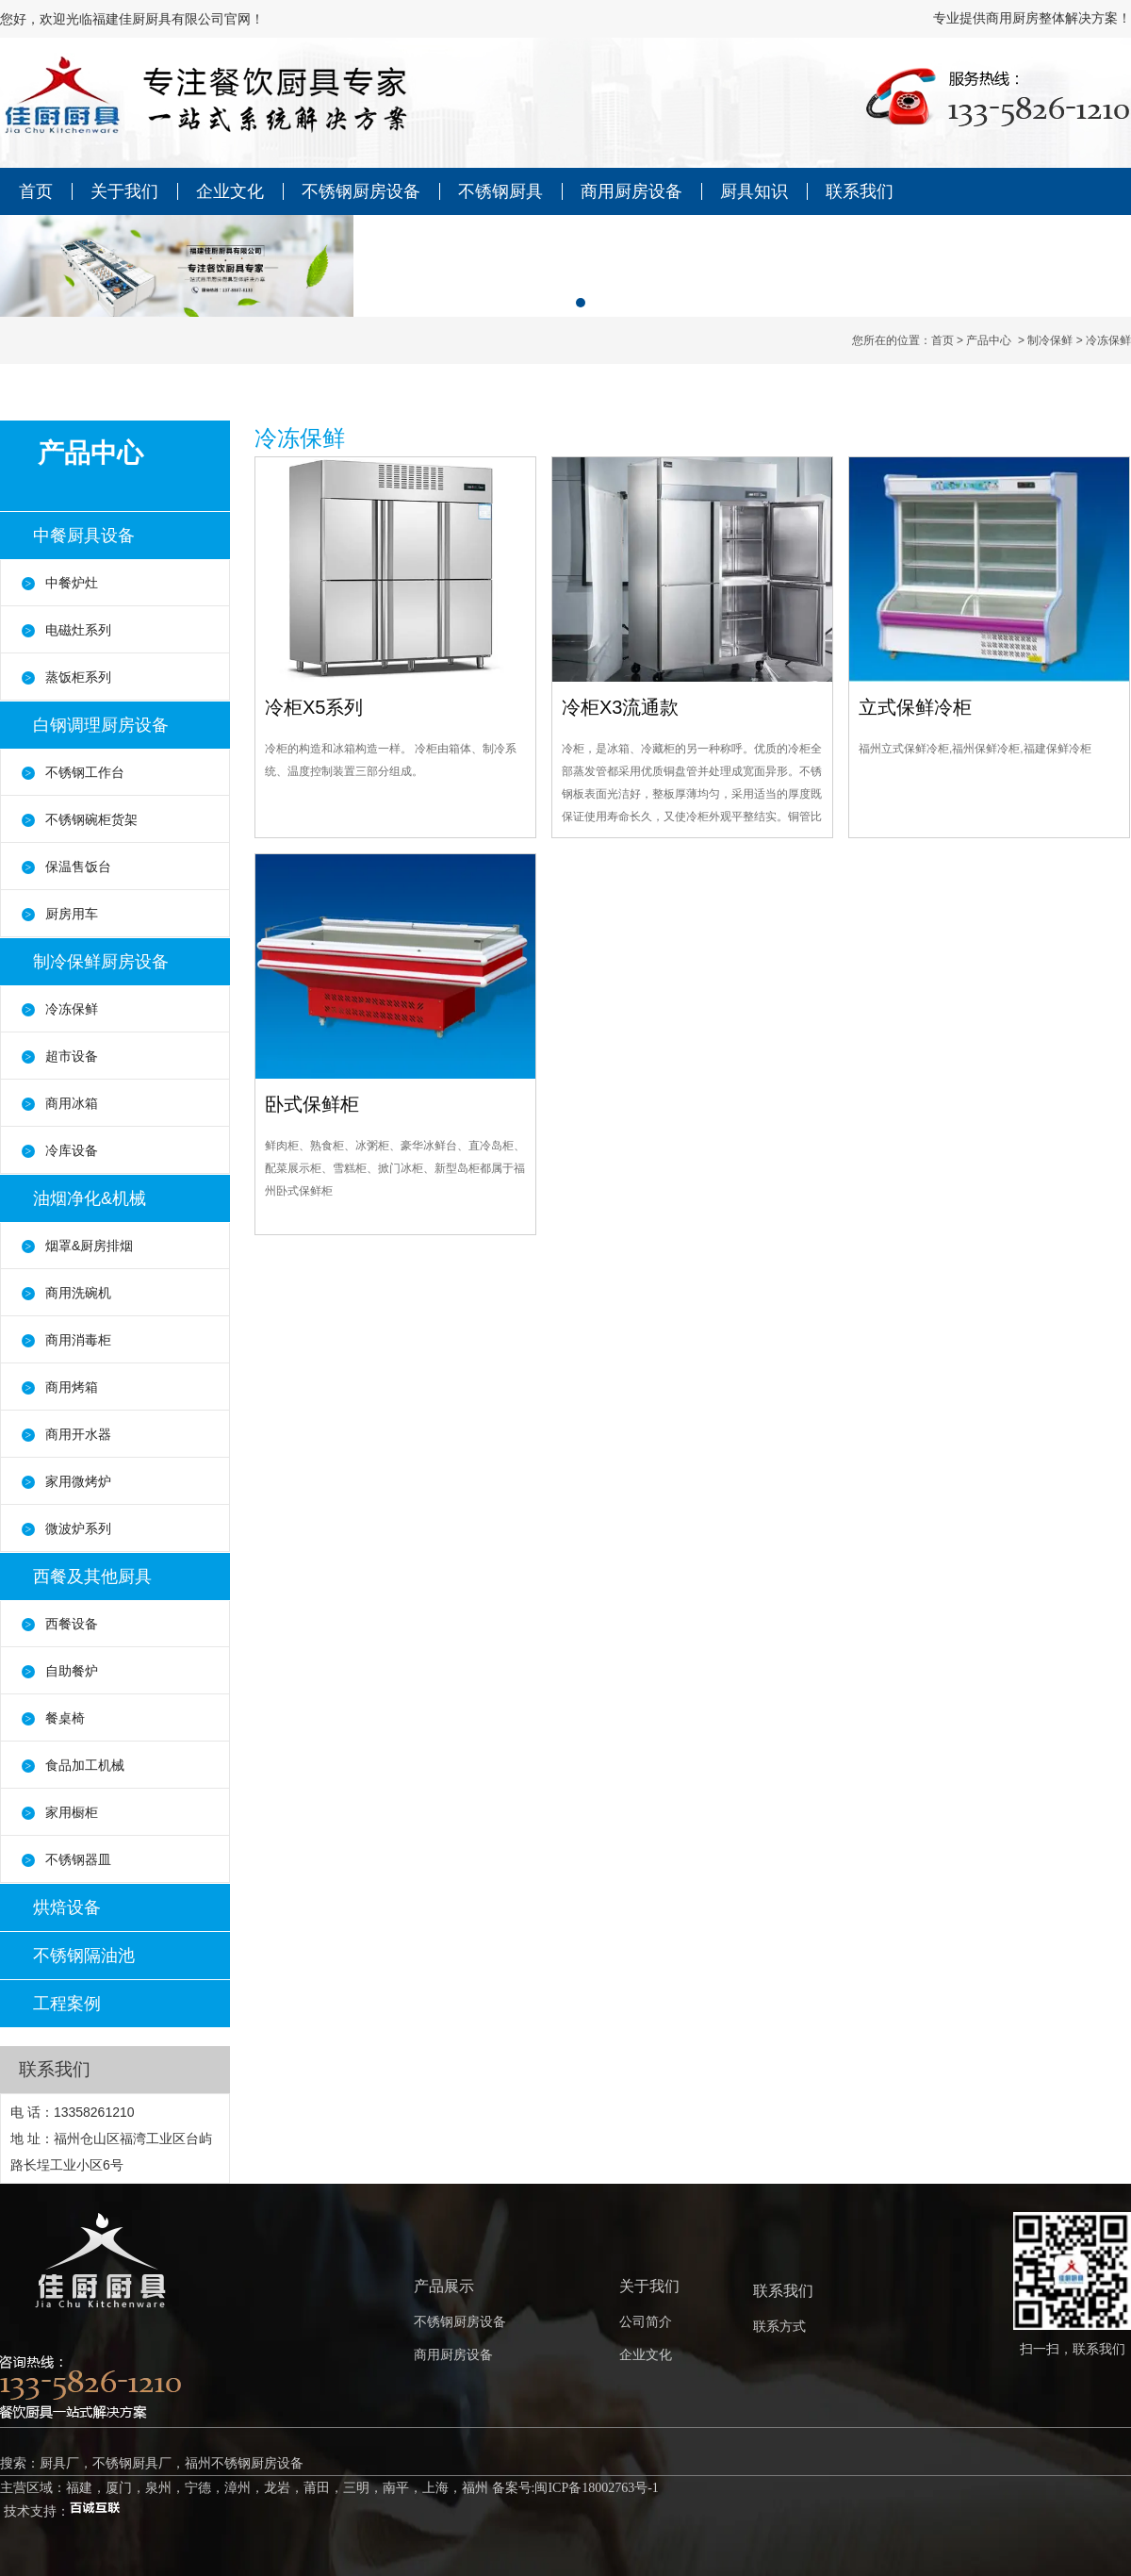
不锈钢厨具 (500, 191)
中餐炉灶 (71, 582)
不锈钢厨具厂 (132, 2463)
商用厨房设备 (631, 191)
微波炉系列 (78, 1528)
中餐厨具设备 (84, 535)
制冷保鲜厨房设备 (101, 961)
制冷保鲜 (1050, 340)
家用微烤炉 (78, 1481)
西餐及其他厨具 (92, 1576)
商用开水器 (78, 1434)
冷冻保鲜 (71, 1008)
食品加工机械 (84, 1765)
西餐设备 (71, 1623)
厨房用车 (71, 913)
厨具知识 (754, 191)
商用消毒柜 (78, 1339)
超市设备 (71, 1056)
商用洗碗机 (78, 1292)
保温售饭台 (78, 866)
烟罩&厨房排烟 (89, 1245)
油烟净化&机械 (89, 1198)
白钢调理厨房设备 (101, 725)
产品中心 (988, 340)
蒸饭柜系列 (78, 677)
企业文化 (230, 191)
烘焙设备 (67, 1907)
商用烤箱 (71, 1387)
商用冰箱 (71, 1103)
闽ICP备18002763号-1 (596, 2488)
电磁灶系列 (78, 629)
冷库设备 (71, 1150)
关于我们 (124, 191)
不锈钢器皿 (78, 1859)
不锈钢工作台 (84, 772)
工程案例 (67, 2003)
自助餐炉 (71, 1670)
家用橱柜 (71, 1812)
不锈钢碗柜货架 (91, 819)
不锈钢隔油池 (84, 1955)
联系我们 (859, 191)
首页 (36, 191)
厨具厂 (59, 2463)
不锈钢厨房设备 (361, 191)
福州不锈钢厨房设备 (244, 2463)
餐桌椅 (65, 1718)
